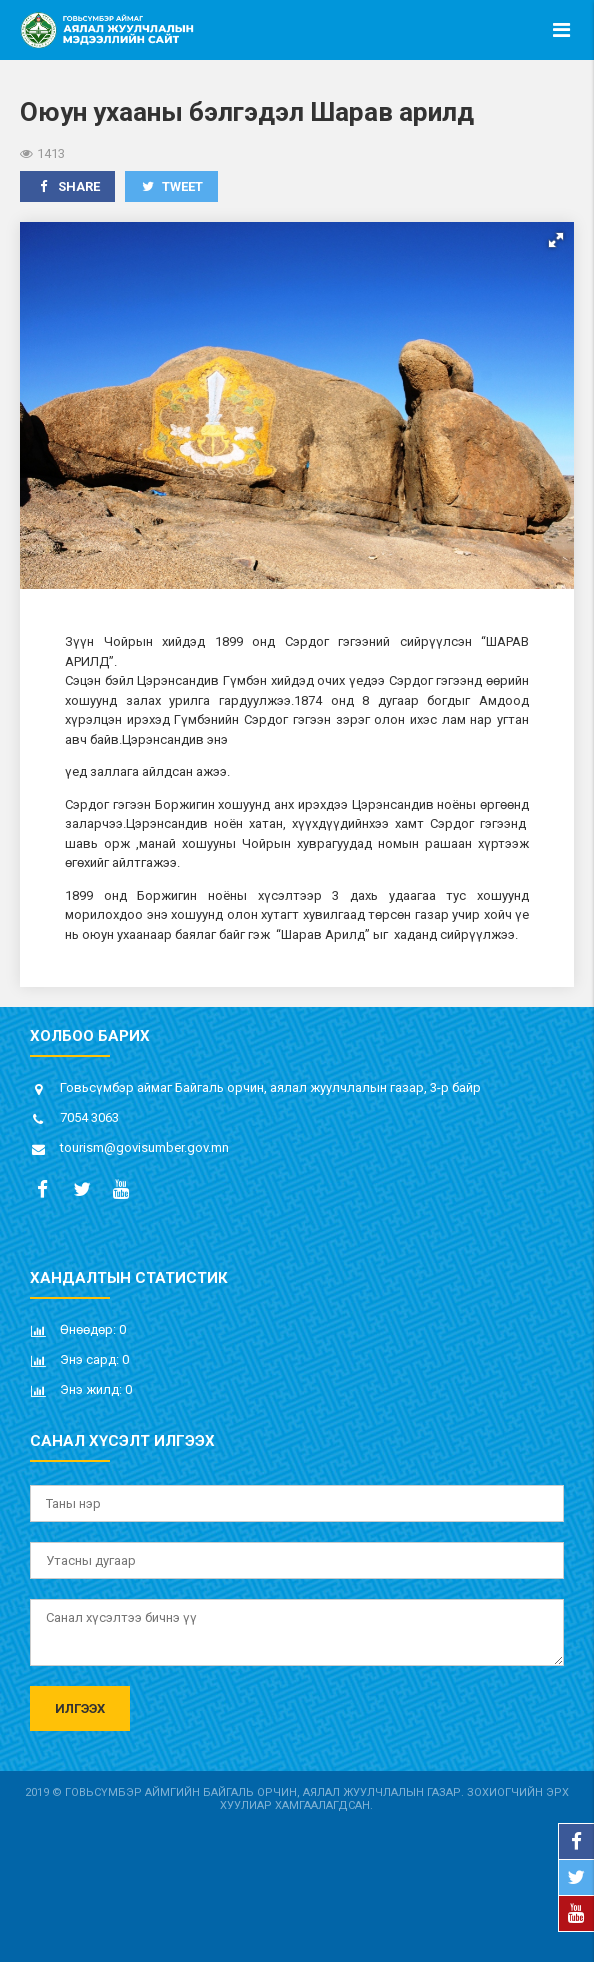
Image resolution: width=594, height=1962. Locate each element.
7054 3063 (89, 1117)
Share (67, 186)
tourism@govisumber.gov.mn (144, 1147)
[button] (556, 240)
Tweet (172, 186)
